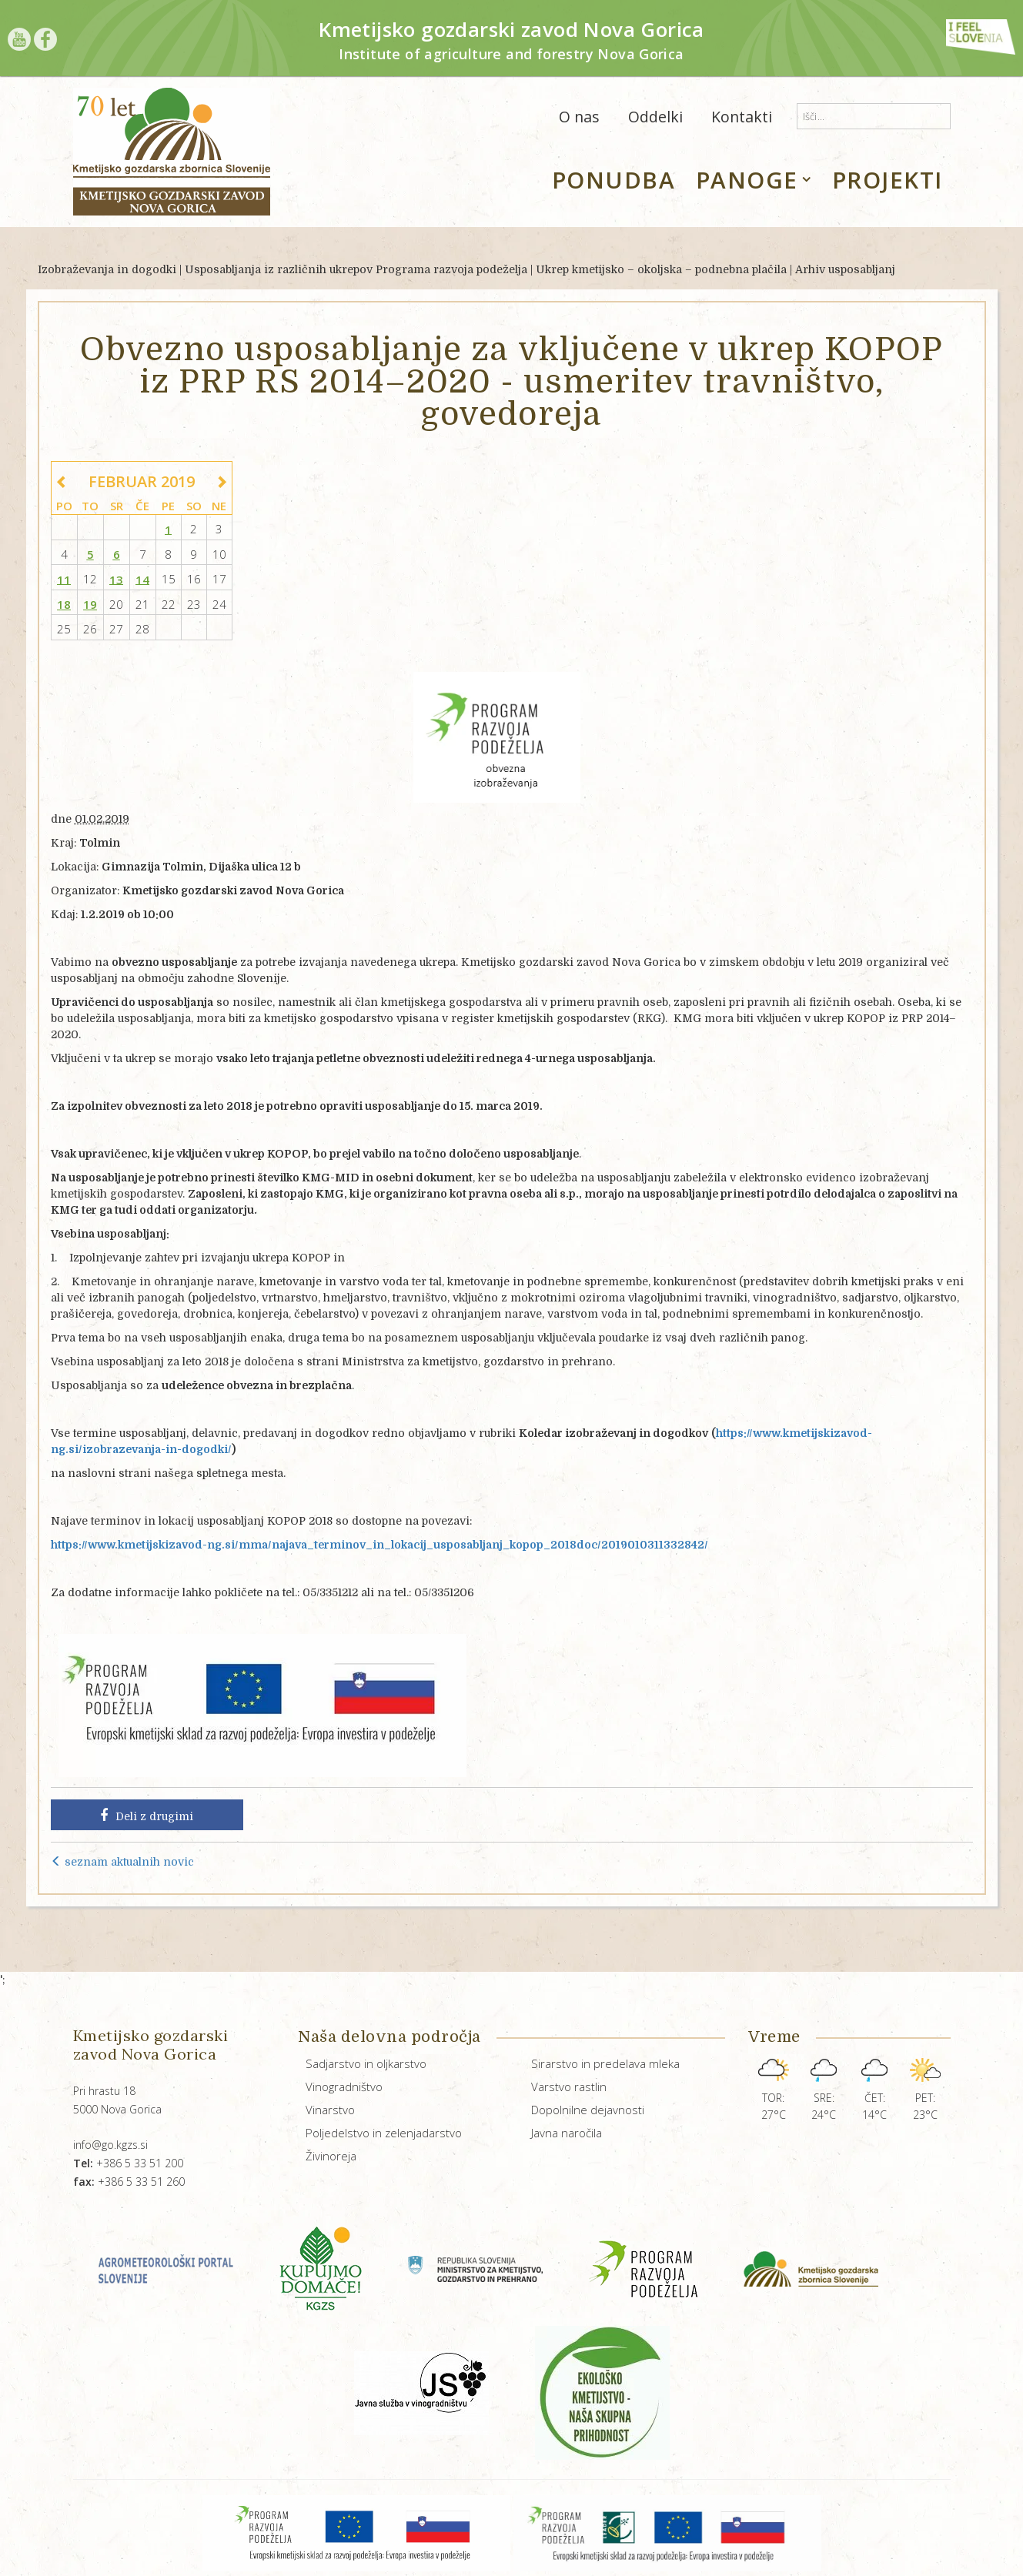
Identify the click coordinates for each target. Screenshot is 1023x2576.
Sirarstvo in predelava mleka (605, 2063)
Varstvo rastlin (569, 2086)
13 (116, 578)
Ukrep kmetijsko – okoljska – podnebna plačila (661, 269)
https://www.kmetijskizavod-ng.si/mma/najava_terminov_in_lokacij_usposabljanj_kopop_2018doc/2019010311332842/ (379, 1545)
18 (64, 604)
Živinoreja (331, 2155)
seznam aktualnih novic (122, 1862)
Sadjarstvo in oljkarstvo (366, 2063)
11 (64, 578)
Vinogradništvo (344, 2086)
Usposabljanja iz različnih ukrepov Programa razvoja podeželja (356, 269)
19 (90, 604)
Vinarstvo (330, 2109)
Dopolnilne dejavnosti (587, 2109)
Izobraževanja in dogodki (107, 269)
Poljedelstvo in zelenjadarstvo (384, 2132)
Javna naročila (566, 2132)
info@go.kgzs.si (110, 2144)
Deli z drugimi (146, 1816)
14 (142, 578)
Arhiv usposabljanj (845, 269)
